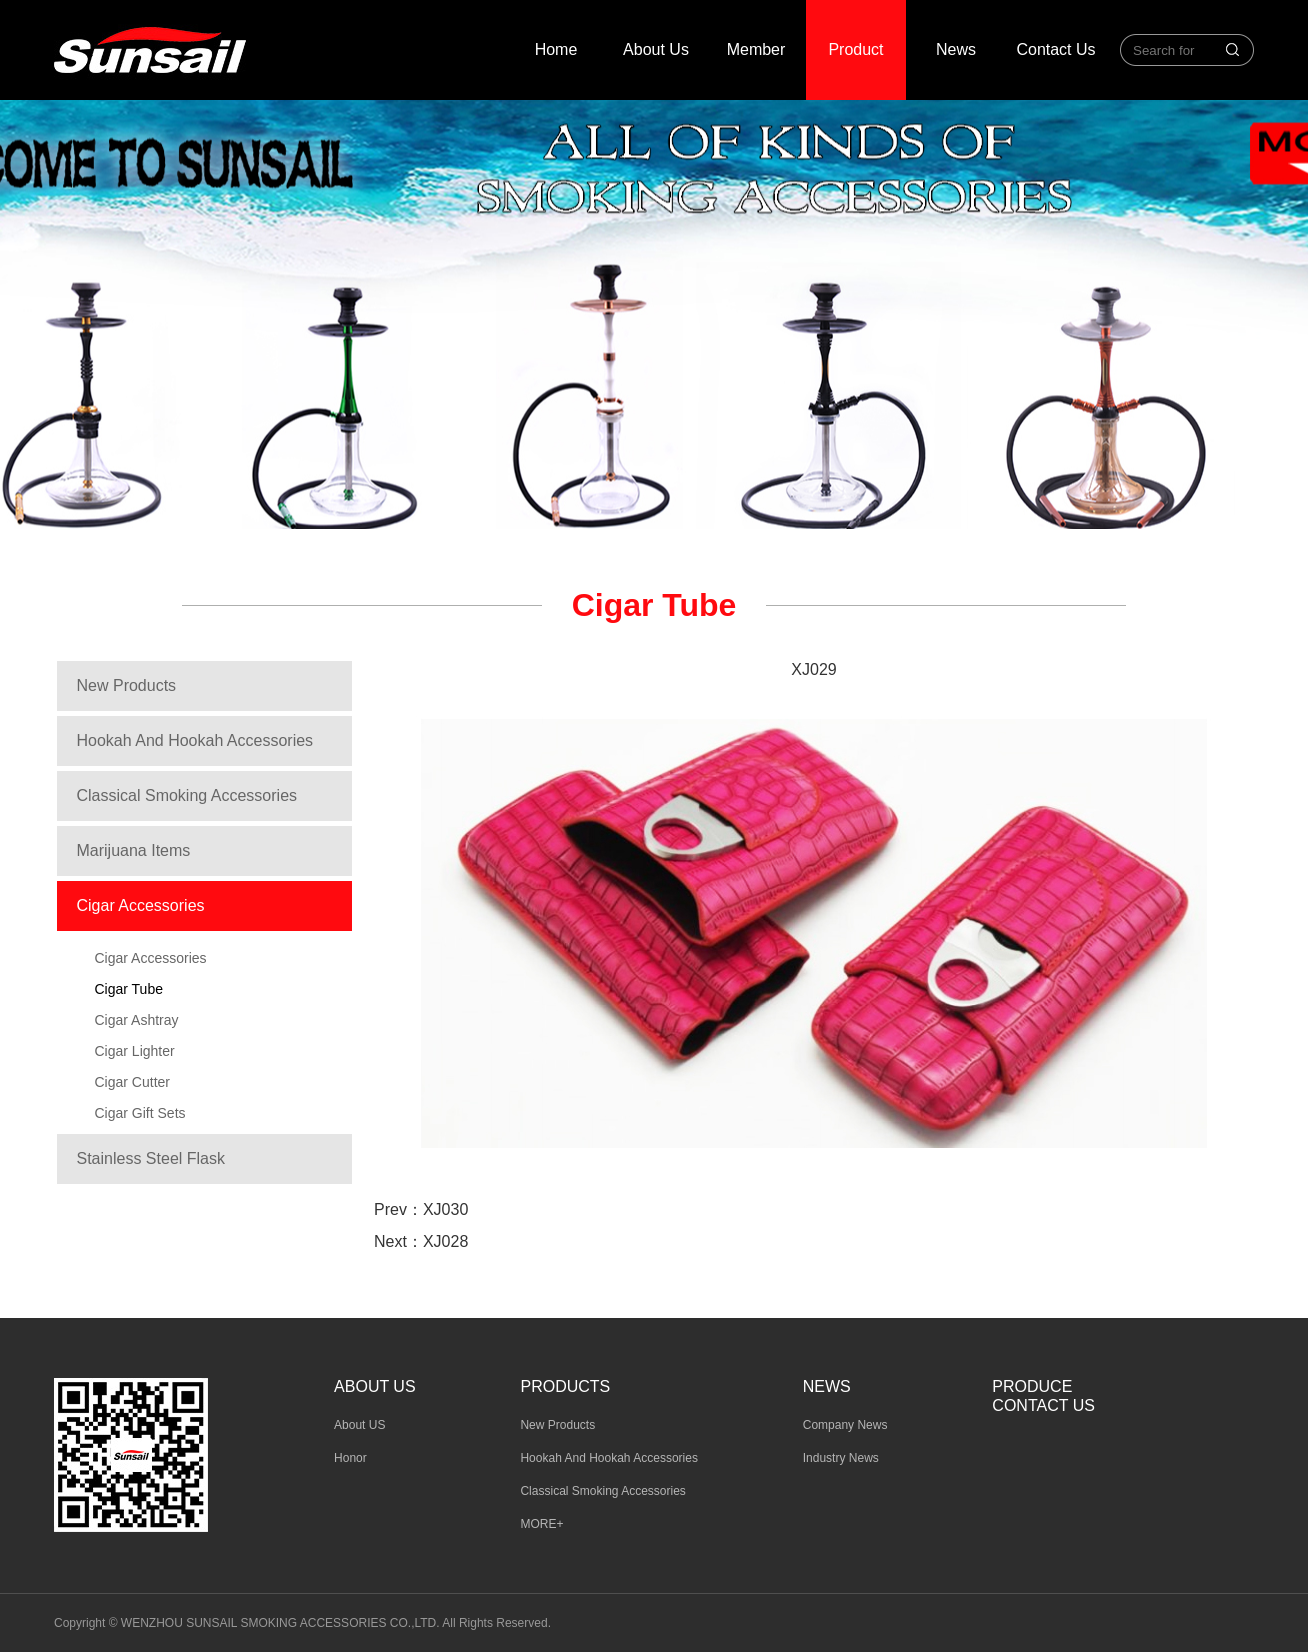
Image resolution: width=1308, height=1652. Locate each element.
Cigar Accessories (141, 905)
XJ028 (445, 1241)
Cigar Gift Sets (140, 1113)
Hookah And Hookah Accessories (195, 740)
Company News (845, 1425)
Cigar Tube (129, 989)
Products (565, 1386)
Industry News (841, 1458)
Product (855, 49)
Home (556, 49)
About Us (656, 49)
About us (375, 1386)
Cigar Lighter (135, 1051)
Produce (1032, 1386)
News (956, 49)
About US (359, 1425)
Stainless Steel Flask (151, 1158)
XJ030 (445, 1209)
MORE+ (541, 1524)
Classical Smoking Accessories (187, 795)
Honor (350, 1458)
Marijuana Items (134, 850)
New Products (127, 685)
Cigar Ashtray (137, 1020)
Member (756, 49)
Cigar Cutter (132, 1082)
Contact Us (1055, 49)
